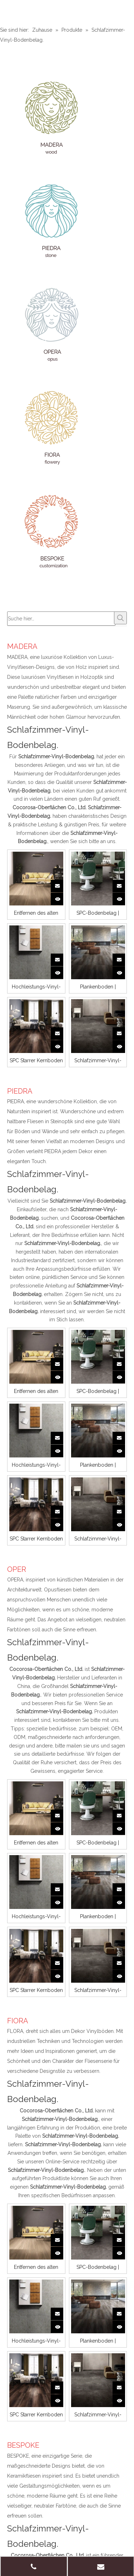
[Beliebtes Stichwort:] (120, 617)
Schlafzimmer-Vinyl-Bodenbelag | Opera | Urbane (98, 1060)
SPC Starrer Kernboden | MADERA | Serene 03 (36, 1060)
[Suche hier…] (61, 618)
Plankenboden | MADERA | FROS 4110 (97, 987)
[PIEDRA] (51, 221)
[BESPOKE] (51, 531)
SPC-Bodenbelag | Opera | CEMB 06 (97, 913)
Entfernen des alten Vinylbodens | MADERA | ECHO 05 (36, 913)
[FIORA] (51, 428)
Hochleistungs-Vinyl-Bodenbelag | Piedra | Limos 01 (36, 987)
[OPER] (51, 325)
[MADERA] (51, 118)
